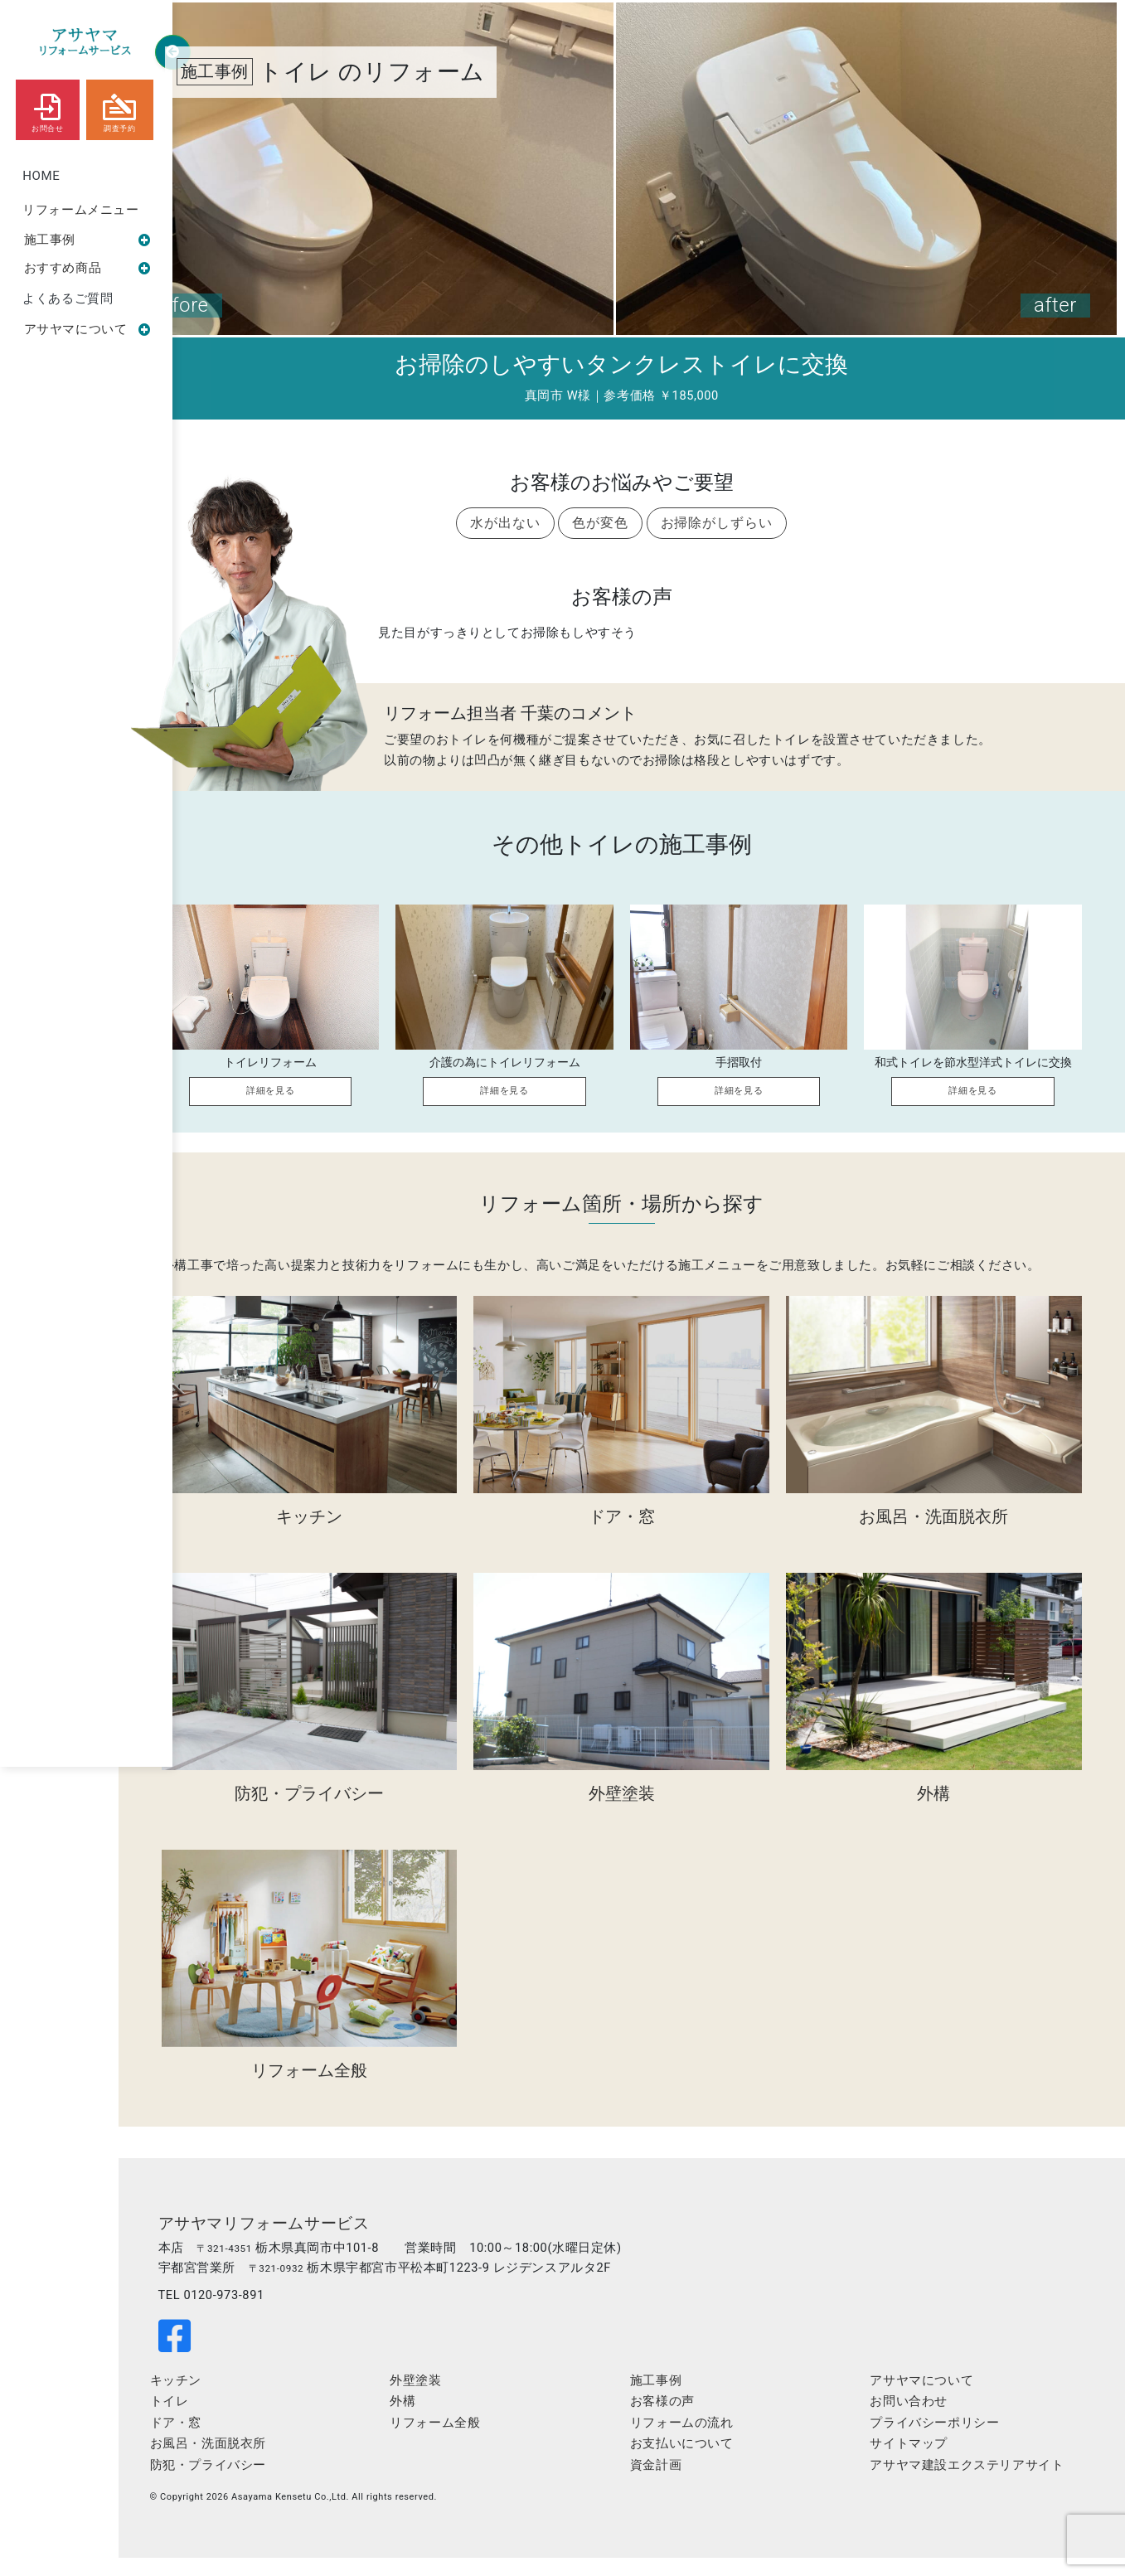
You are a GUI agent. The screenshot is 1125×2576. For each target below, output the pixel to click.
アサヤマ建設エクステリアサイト (977, 2486)
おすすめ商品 (88, 271)
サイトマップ (919, 2464)
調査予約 (120, 109)
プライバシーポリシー (944, 2444)
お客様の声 (689, 2422)
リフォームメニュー (81, 211)
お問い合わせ (919, 2422)
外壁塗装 (460, 2401)
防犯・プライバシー (270, 2486)
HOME (42, 176)
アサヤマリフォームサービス (332, 2242)
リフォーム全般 (479, 2444)
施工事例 (88, 242)
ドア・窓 (238, 2444)
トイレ (231, 2422)
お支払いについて (709, 2464)
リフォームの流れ (709, 2444)
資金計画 (683, 2486)
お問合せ (47, 109)
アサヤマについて (88, 334)
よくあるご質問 (68, 302)
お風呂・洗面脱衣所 (270, 2464)
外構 (447, 2422)
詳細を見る (298, 1101)
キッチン (238, 2401)
